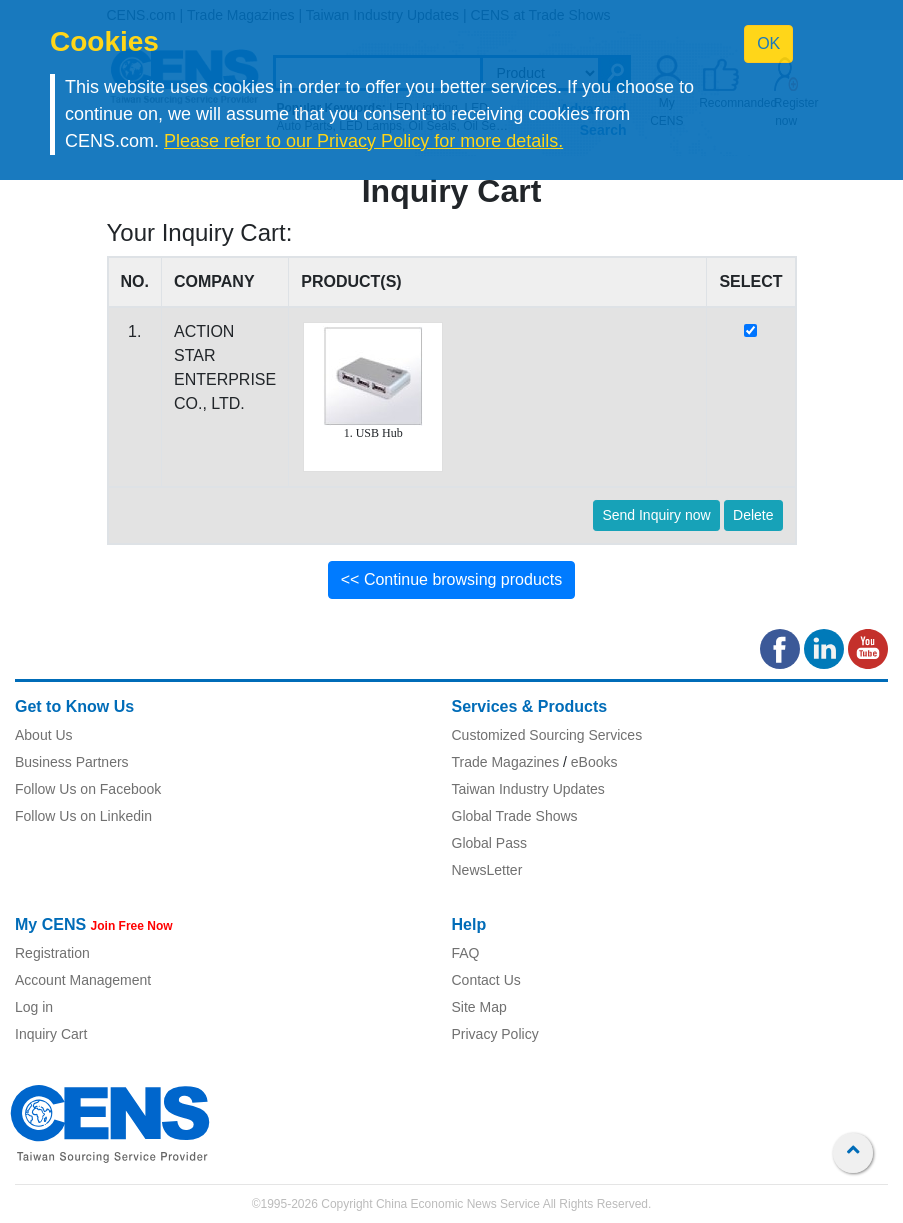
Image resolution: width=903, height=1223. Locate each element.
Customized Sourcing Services (547, 735)
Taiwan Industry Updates (528, 789)
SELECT (750, 281)
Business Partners (72, 762)
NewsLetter (487, 870)
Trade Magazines (506, 762)
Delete (753, 515)
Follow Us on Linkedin (83, 816)
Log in (34, 1007)
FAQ (466, 953)
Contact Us (486, 980)
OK (768, 43)
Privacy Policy (495, 1034)
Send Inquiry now (656, 515)
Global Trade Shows (515, 816)
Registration (52, 953)
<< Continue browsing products (451, 579)
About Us (44, 735)
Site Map (479, 1007)
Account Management (83, 980)
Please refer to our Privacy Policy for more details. (363, 141)
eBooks (594, 762)
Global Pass (489, 843)
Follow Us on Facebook (88, 789)
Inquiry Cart (51, 1034)
